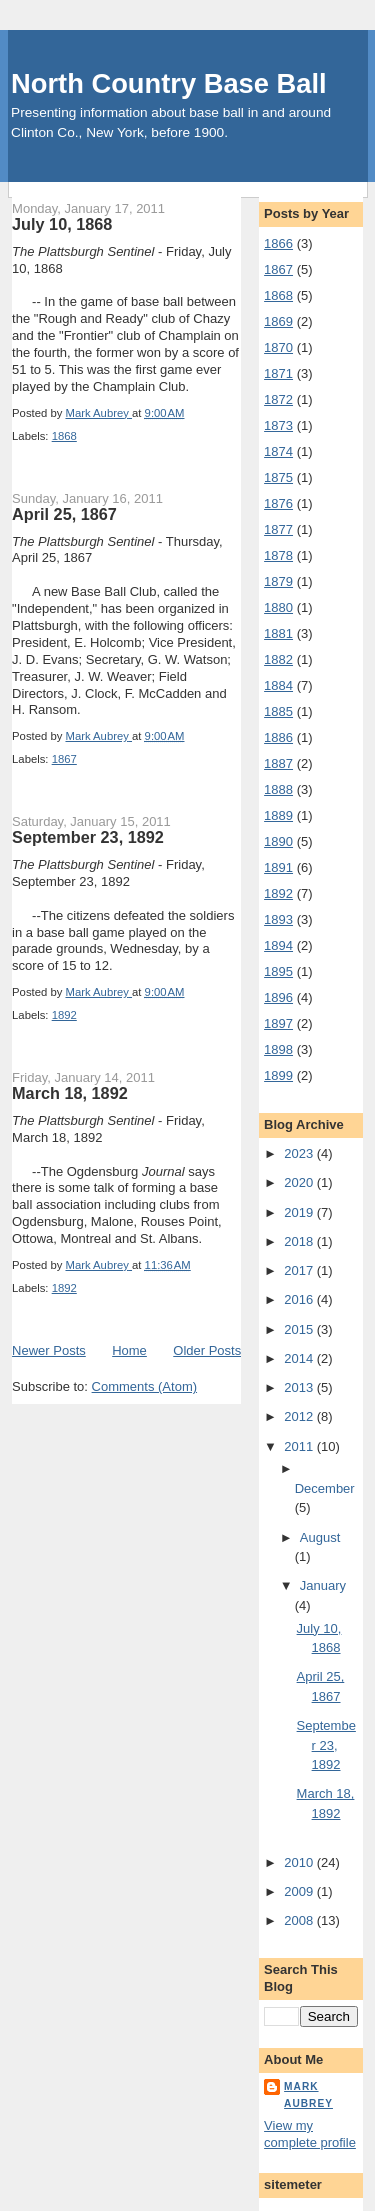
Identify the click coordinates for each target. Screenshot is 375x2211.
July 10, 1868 (62, 224)
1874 (278, 451)
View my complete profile (310, 2134)
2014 (300, 1358)
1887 (278, 763)
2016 (300, 1299)
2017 (300, 1270)
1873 (278, 425)
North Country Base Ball (168, 83)
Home (129, 1350)
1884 (278, 685)
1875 (278, 477)
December (325, 1488)
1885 (278, 711)
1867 (64, 759)
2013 (300, 1387)
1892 (64, 1015)
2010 (300, 1862)
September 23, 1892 (88, 837)
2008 (300, 1920)
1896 (278, 997)
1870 (278, 347)
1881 (278, 633)
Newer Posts (49, 1350)
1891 (278, 867)
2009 (300, 1891)
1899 (278, 1075)
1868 (64, 436)
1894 (278, 945)
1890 (278, 841)
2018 (300, 1241)
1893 (278, 919)
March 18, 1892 (70, 1093)
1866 (278, 243)
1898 (278, 1049)
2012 (300, 1416)
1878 (278, 555)
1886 (278, 737)
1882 (278, 659)
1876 (278, 503)
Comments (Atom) (144, 1386)
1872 (278, 399)
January (323, 1585)
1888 (278, 789)
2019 (300, 1212)
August (320, 1537)
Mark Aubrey (308, 2094)
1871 (278, 373)
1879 (278, 581)
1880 (278, 607)
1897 (278, 1023)
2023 (300, 1153)
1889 (278, 815)
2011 (300, 1446)
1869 (278, 321)
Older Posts (207, 1350)
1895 (278, 971)
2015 (300, 1329)
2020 (300, 1182)
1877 (278, 529)
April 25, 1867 (64, 514)
